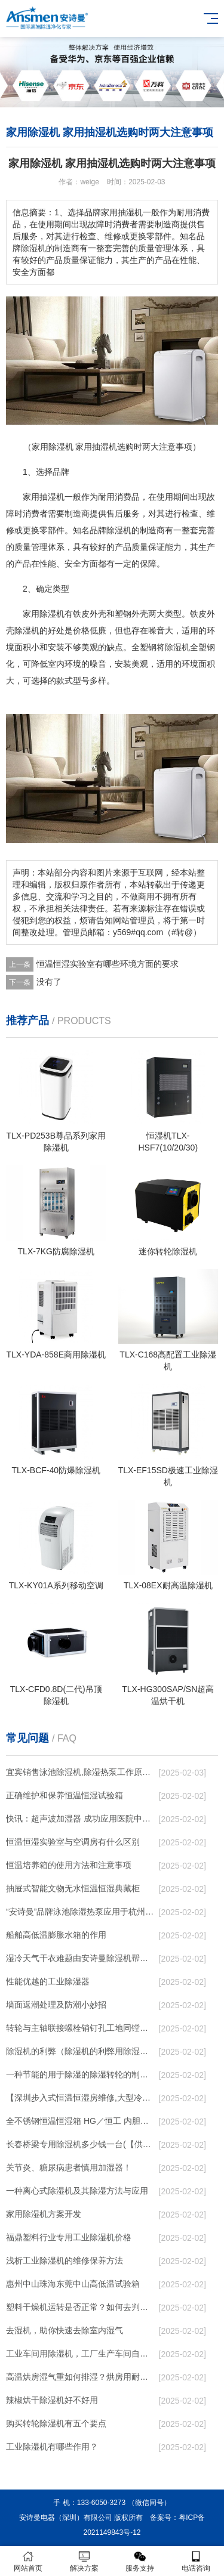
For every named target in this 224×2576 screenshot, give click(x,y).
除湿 (47, 614)
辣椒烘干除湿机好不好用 (52, 2400)
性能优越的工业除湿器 (48, 1981)
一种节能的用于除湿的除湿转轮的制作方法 (80, 2074)
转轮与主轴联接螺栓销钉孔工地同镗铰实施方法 (80, 2028)
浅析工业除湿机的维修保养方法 (64, 2260)
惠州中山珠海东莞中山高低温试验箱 (73, 2284)
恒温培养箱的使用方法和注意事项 (68, 1865)
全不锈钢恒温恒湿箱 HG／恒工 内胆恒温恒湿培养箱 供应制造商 (80, 2121)
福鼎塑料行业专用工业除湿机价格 (68, 2237)
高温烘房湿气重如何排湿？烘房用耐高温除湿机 (80, 2377)
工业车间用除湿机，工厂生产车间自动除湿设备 (80, 2353)
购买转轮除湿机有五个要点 (56, 2423)
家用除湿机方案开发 (43, 2214)
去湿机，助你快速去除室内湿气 (64, 2330)
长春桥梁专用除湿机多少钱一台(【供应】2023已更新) (80, 2144)
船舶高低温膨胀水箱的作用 (56, 1935)
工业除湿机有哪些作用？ (52, 2446)
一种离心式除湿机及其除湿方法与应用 (77, 2190)
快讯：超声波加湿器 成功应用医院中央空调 (80, 1818)
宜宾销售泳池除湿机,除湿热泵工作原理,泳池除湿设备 (80, 1772)
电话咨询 (196, 2561)
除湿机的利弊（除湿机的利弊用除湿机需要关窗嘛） (80, 2051)
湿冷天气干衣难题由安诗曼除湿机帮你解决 (80, 1958)
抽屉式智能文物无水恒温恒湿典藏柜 (73, 1888)
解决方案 (84, 2561)
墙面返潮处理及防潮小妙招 (56, 2004)
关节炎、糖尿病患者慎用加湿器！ (68, 2167)
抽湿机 (52, 497)
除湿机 (118, 530)
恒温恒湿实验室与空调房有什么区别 (73, 1842)
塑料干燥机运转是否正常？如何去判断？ (80, 2307)
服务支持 (140, 2561)
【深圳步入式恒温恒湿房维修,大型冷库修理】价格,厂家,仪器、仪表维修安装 (80, 2097)
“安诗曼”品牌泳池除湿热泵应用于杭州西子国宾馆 (80, 1911)
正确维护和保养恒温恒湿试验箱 (64, 1795)
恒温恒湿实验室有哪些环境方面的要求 (107, 964)
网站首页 (28, 2561)
